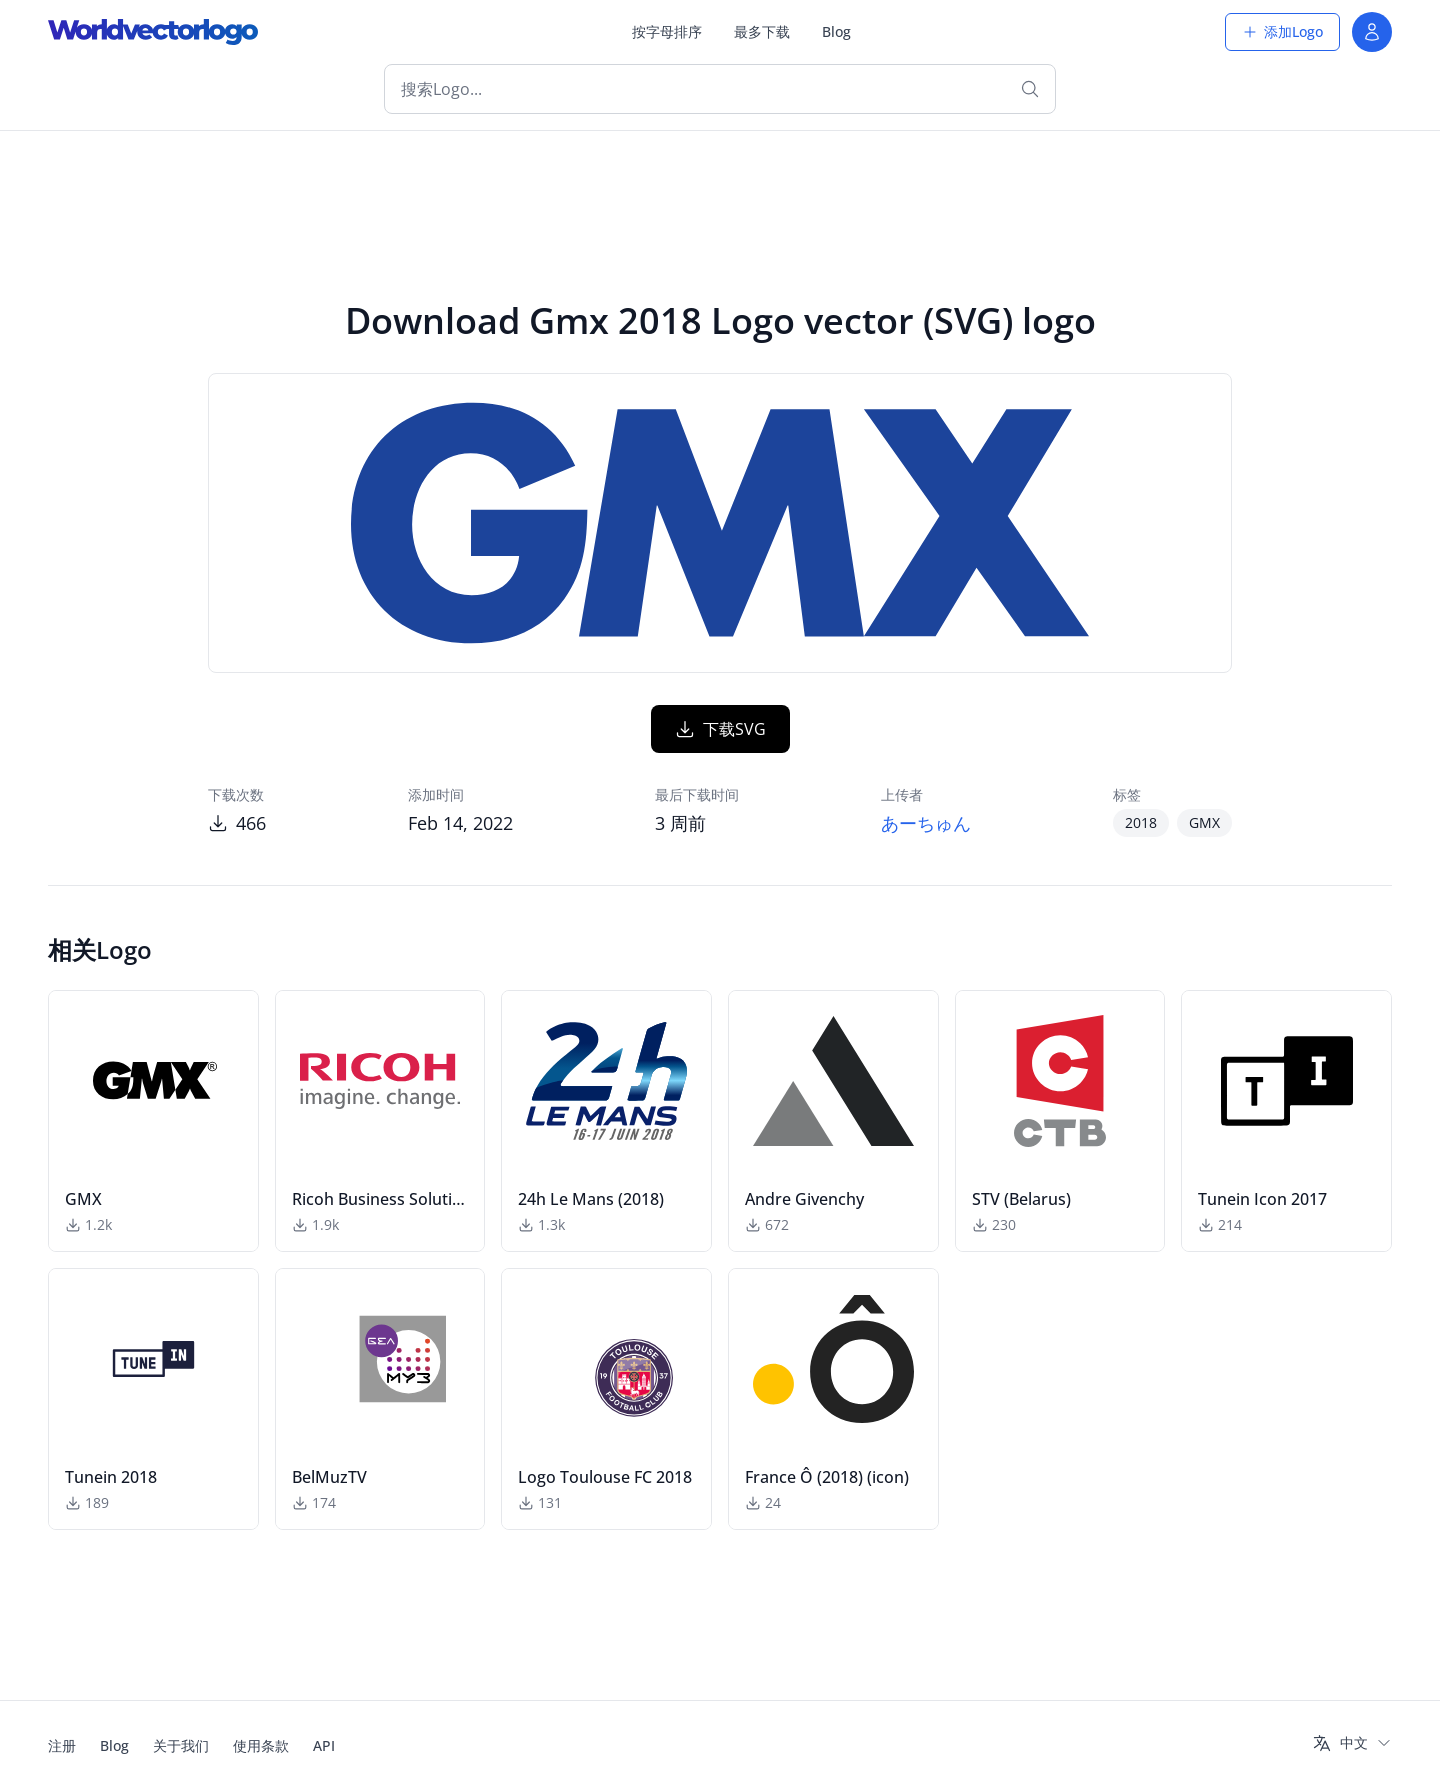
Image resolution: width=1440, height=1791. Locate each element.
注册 (62, 1745)
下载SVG (720, 729)
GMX (1204, 822)
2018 (1141, 822)
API (324, 1745)
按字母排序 (667, 31)
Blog (836, 31)
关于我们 (181, 1745)
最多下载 (762, 31)
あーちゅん (926, 823)
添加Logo (1282, 31)
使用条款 (261, 1745)
